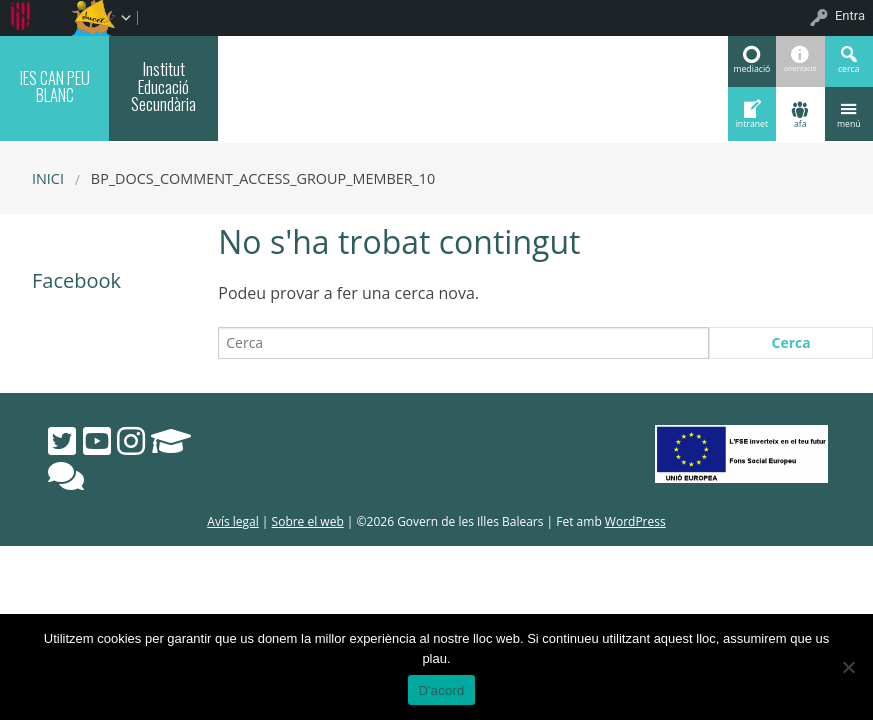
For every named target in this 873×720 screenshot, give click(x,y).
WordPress (635, 521)
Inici (48, 178)
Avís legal (232, 521)
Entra (850, 15)
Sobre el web (308, 521)
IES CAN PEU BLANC (55, 86)
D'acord (441, 690)
